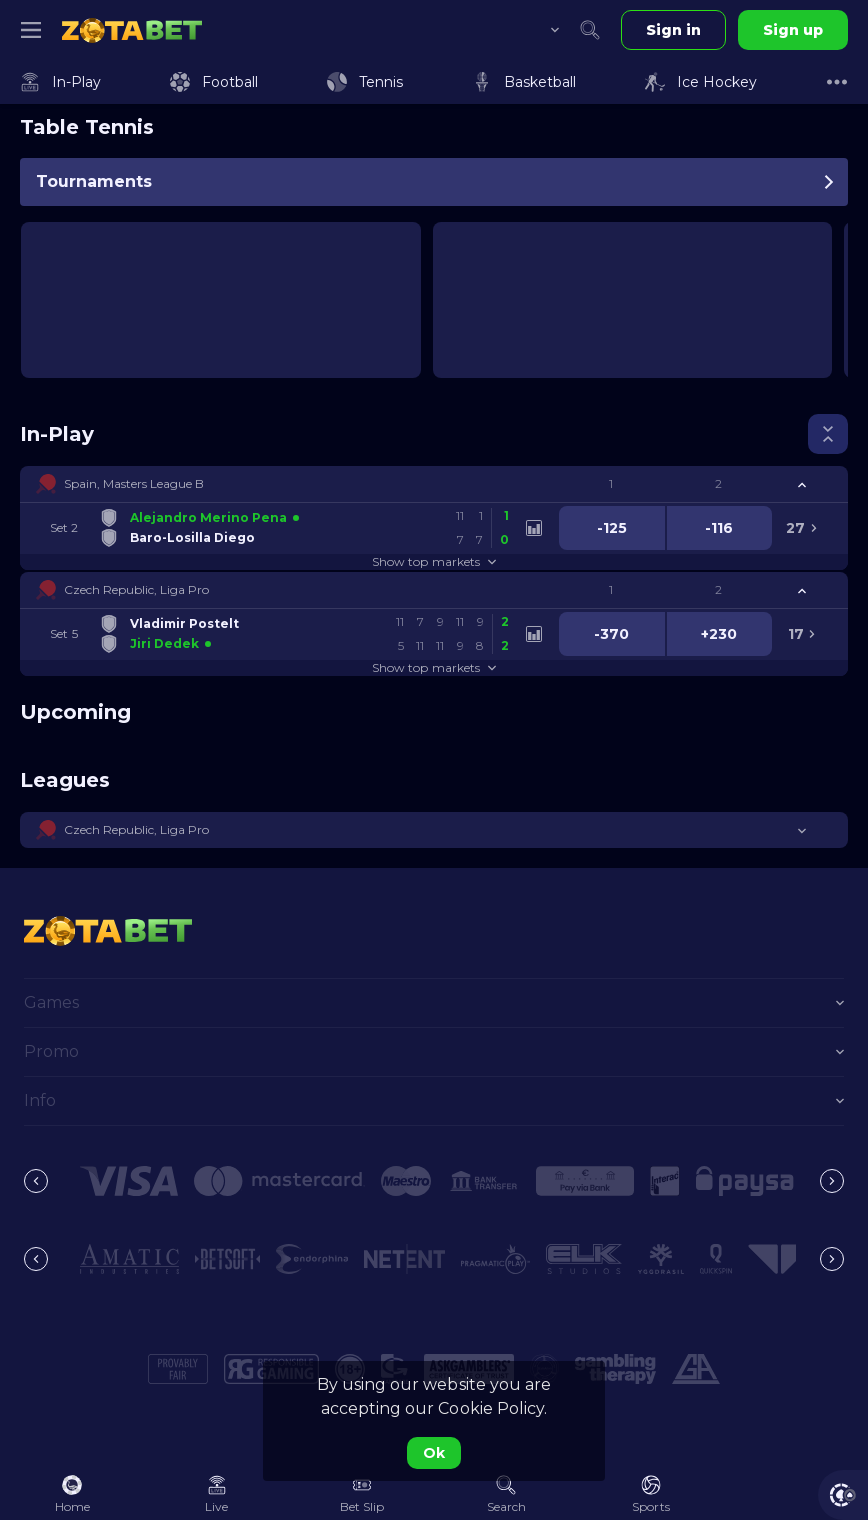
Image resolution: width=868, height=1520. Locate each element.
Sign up (793, 30)
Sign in (673, 30)
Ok (434, 1453)
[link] (132, 30)
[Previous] (36, 1181)
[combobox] (540, 30)
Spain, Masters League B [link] (134, 483)
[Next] (832, 1181)
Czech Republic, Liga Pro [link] (136, 589)
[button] (434, 484)
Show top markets (433, 561)
